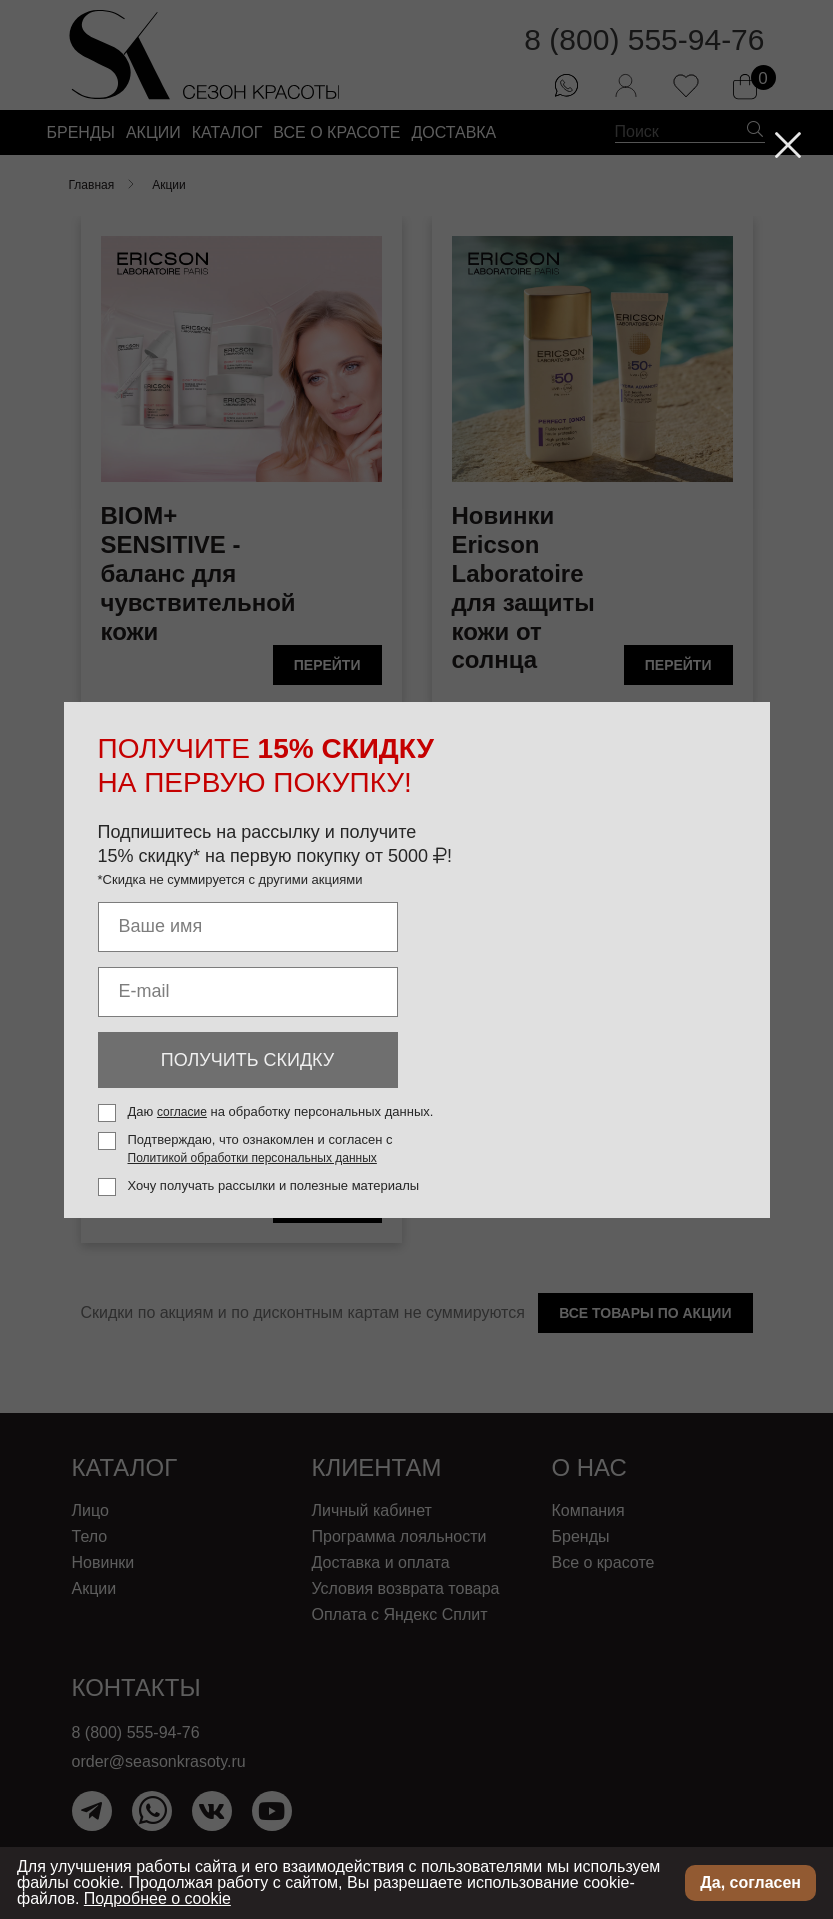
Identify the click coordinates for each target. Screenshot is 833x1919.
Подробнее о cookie (157, 1898)
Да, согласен (750, 1882)
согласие (182, 1112)
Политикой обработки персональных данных (252, 1158)
